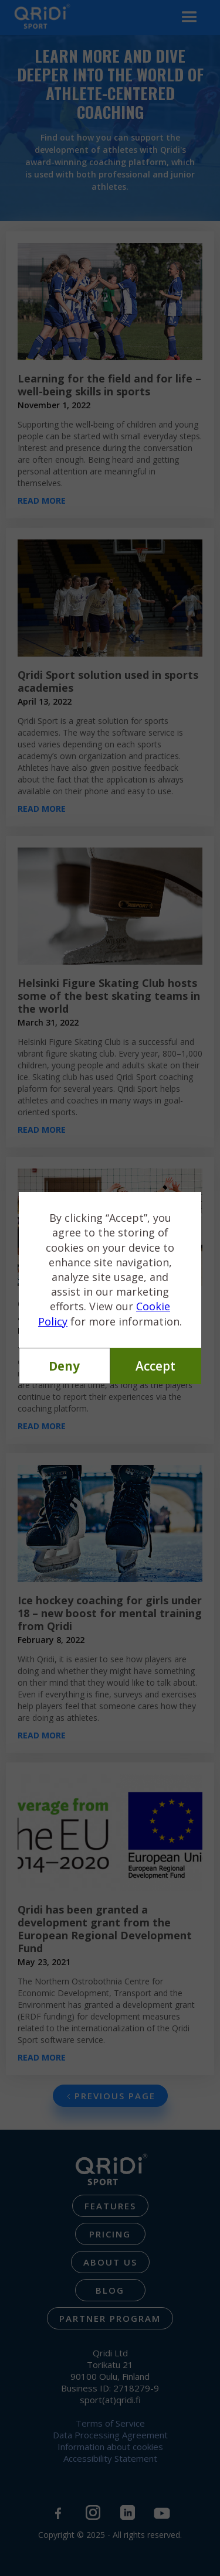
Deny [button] (64, 1366)
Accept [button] (155, 1366)
